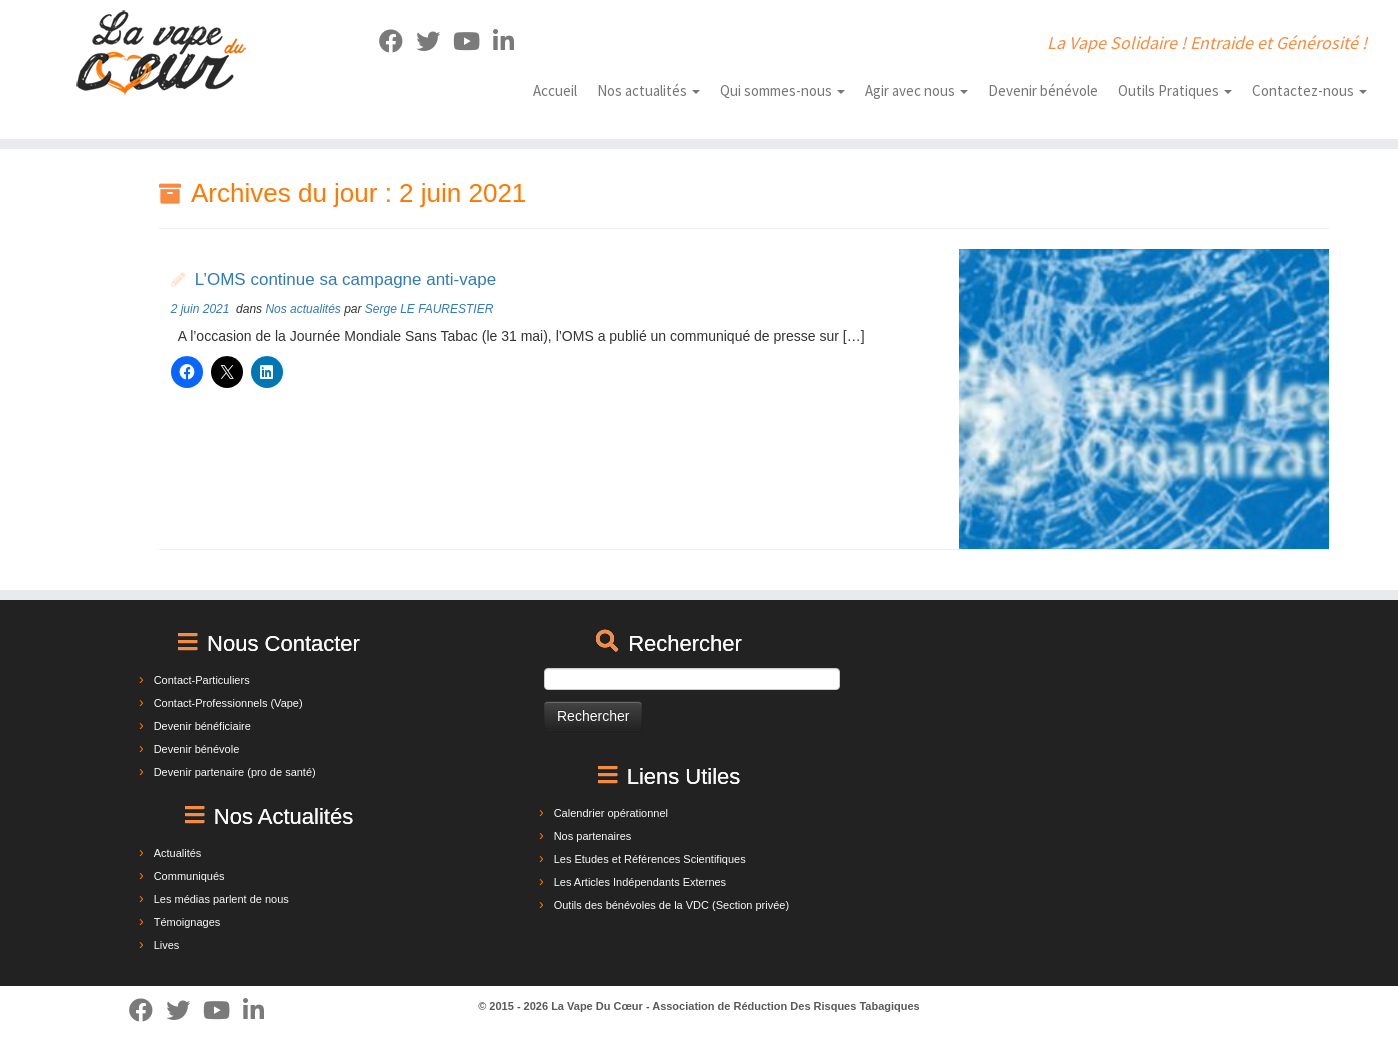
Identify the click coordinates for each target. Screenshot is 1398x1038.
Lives (167, 945)
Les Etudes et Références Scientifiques (650, 859)
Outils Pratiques (1175, 90)
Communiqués (189, 876)
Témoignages (187, 922)
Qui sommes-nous (782, 90)
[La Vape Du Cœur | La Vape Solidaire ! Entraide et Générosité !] (161, 52)
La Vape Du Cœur (597, 1006)
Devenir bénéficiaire (202, 726)
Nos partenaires (593, 836)
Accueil (555, 90)
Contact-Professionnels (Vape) (228, 703)
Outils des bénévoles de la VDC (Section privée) (671, 905)
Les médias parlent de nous (221, 899)
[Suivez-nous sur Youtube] (473, 41)
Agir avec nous (916, 90)
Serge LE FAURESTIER (429, 309)
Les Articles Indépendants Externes (640, 882)
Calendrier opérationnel (611, 813)
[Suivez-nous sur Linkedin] (510, 41)
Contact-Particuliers (202, 680)
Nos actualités (648, 90)
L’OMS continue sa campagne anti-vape (345, 279)
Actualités (178, 853)
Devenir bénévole (1043, 90)
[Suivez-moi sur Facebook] (397, 41)
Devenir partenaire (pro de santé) (235, 772)
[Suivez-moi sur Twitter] (434, 41)
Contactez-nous (1309, 90)
